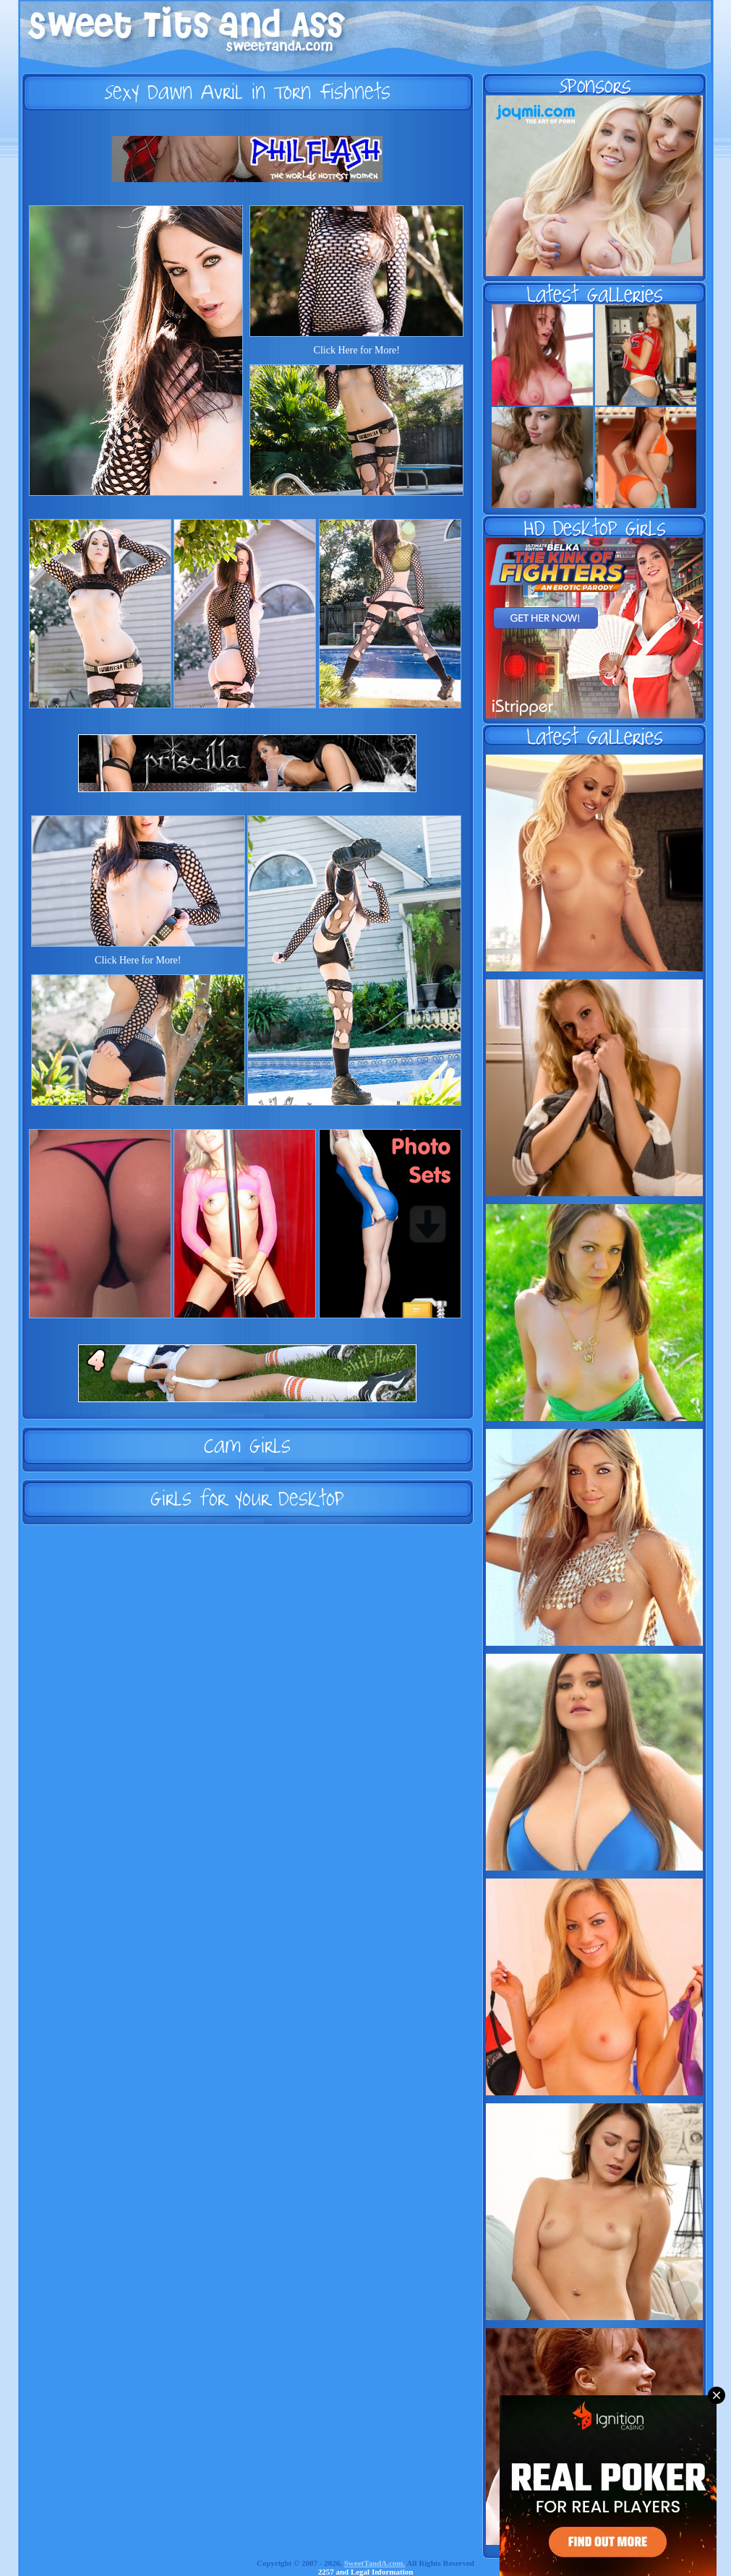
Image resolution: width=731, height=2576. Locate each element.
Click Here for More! (357, 350)
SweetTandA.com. (375, 2563)
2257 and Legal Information (366, 2571)
